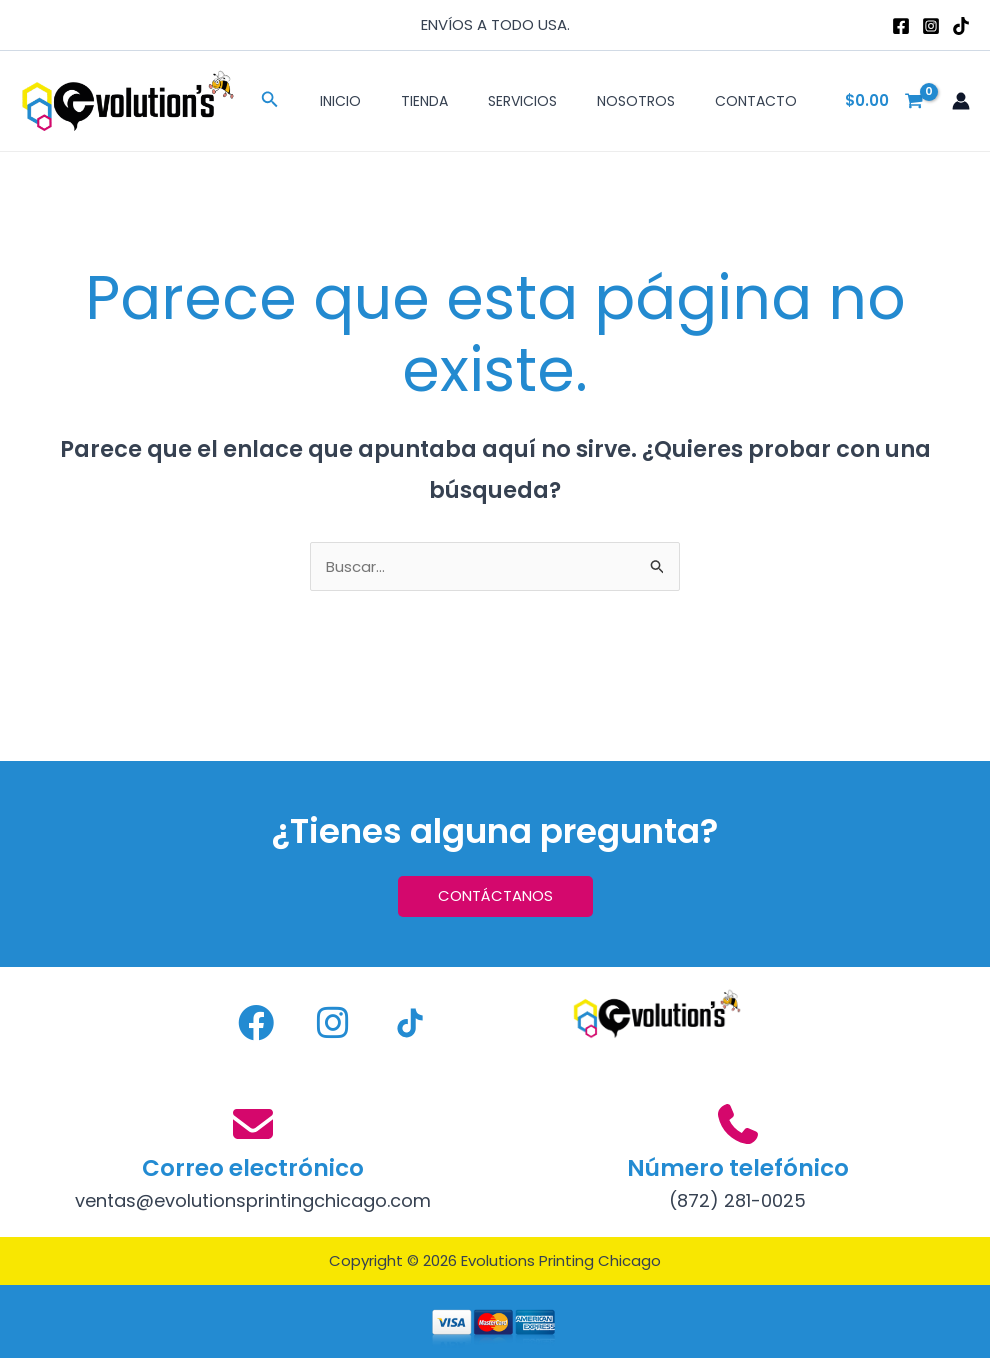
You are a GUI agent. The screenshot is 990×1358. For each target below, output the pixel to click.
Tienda (424, 101)
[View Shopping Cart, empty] (885, 101)
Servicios (522, 101)
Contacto (756, 101)
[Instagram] (931, 26)
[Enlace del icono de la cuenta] (961, 101)
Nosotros (636, 101)
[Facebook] (901, 26)
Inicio (340, 101)
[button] (270, 101)
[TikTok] (961, 26)
